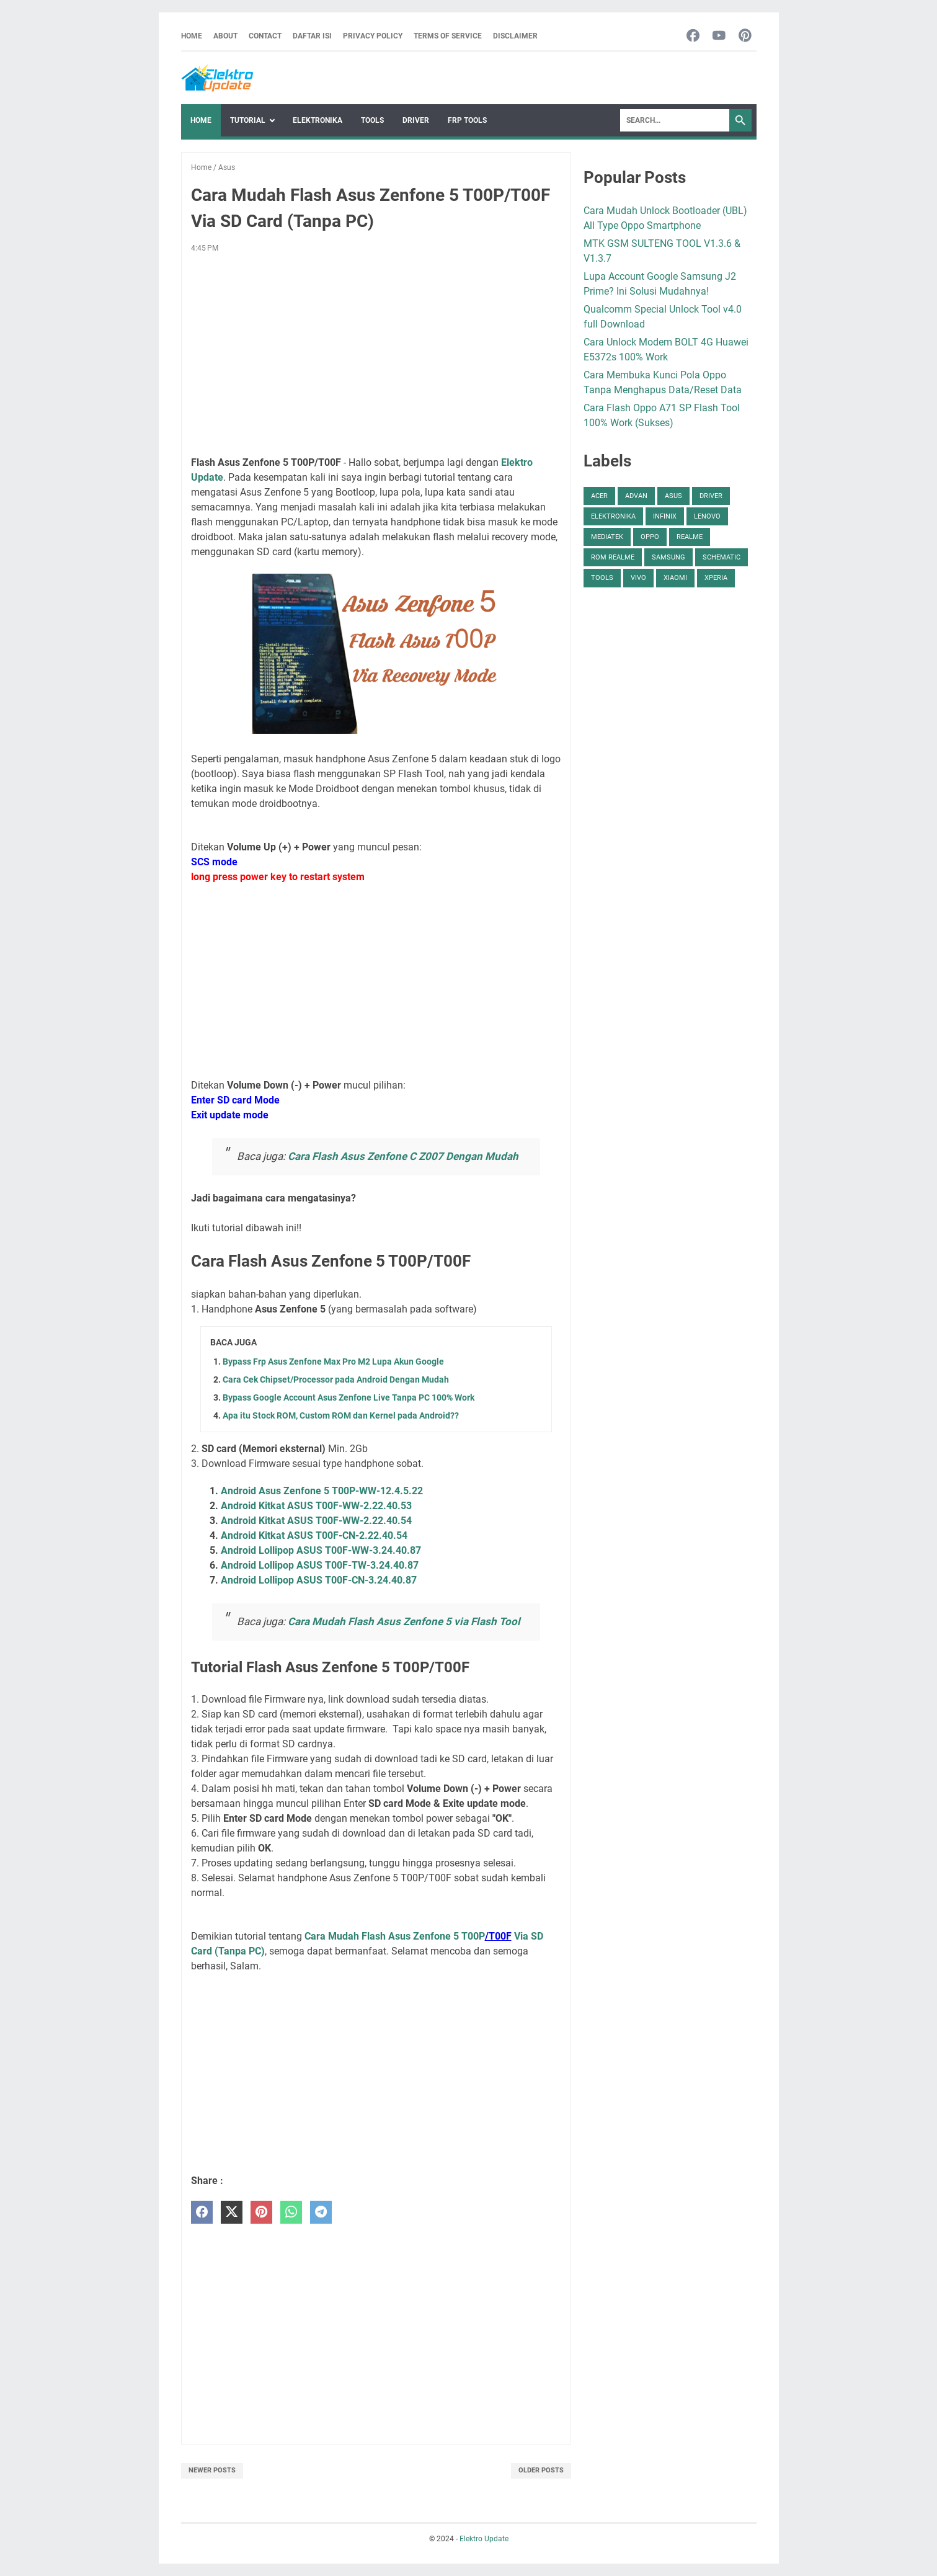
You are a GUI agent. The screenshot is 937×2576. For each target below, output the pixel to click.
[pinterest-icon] (745, 36)
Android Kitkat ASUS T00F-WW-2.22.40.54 (316, 1520)
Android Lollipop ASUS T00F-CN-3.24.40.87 (319, 1580)
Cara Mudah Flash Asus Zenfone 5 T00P (394, 1936)
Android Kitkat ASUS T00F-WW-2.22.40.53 (316, 1506)
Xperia (715, 578)
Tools (372, 120)
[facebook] (202, 2212)
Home (191, 36)
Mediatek (607, 537)
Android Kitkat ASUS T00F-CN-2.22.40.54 (314, 1535)
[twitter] (231, 2212)
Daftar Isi (312, 36)
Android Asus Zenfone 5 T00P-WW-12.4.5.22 (322, 1491)
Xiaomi (675, 578)
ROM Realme (612, 557)
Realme (690, 537)
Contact (265, 36)
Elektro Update (484, 2538)
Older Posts (541, 2470)
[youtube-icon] (719, 36)
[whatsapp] (291, 2212)
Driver (415, 120)
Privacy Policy (372, 36)
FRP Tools (467, 120)
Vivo (638, 578)
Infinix (665, 516)
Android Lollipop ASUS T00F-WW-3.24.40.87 (321, 1550)
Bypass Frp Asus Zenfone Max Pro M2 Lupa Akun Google (333, 1361)
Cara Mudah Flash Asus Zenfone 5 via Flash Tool (404, 1621)
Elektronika (317, 120)
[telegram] (321, 2212)
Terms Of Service (448, 36)
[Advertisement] (376, 355)
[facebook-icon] (693, 36)
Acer (599, 496)
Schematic (721, 557)
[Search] (674, 120)
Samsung (668, 557)
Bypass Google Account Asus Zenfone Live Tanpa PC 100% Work (348, 1397)
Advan (636, 496)
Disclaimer (515, 36)
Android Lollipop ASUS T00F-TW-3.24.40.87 (320, 1565)
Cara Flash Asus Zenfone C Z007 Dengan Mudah (403, 1156)
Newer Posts (212, 2470)
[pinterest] (261, 2212)
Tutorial (247, 120)
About (225, 36)
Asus (673, 496)
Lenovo (707, 516)
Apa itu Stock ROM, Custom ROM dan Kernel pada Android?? (341, 1415)
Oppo (650, 537)
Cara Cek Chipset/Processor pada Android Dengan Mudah (336, 1379)
